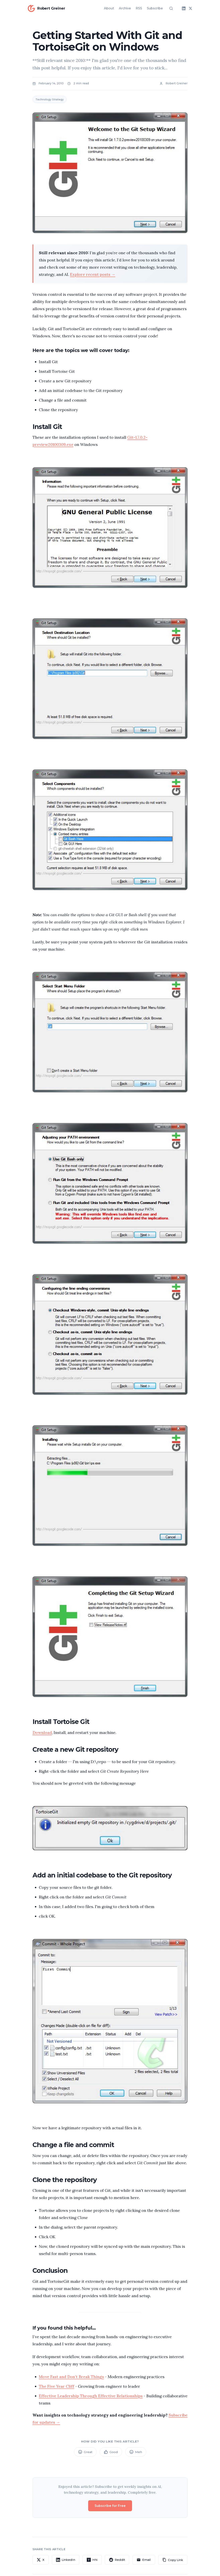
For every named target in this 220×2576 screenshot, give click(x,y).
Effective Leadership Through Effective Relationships (91, 2395)
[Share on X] (41, 2560)
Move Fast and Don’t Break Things (71, 2376)
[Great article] (85, 2451)
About (109, 8)
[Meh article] (135, 2451)
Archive (125, 8)
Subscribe (155, 8)
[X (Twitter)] (190, 8)
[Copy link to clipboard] (172, 2560)
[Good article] (111, 2451)
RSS (139, 8)
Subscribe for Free (110, 2506)
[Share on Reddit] (117, 2560)
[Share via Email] (143, 2560)
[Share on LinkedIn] (65, 2560)
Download (42, 1732)
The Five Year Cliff (56, 2386)
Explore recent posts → (92, 274)
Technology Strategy (50, 99)
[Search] (171, 8)
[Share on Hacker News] (92, 2560)
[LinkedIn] (183, 8)
